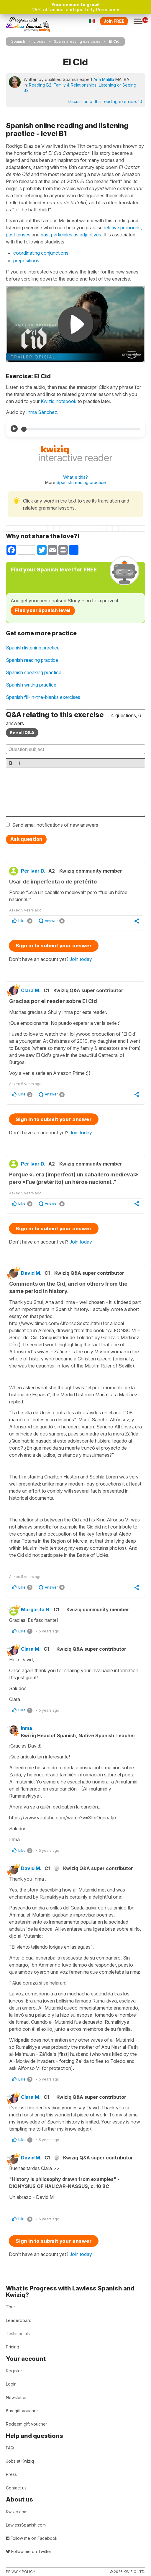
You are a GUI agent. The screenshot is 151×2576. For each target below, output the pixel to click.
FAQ (10, 2447)
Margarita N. (36, 1609)
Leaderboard (19, 2320)
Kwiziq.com (16, 2511)
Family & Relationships (75, 84)
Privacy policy (20, 2572)
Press (11, 2474)
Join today (81, 959)
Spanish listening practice (33, 648)
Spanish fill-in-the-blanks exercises (43, 697)
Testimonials (18, 2333)
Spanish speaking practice (33, 672)
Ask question (26, 839)
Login (11, 2383)
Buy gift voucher (22, 2410)
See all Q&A (22, 732)
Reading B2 (40, 84)
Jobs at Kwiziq (20, 2461)
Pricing (12, 2346)
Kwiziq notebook (58, 401)
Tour (10, 2306)
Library (39, 41)
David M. (31, 1273)
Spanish (18, 41)
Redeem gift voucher (26, 2423)
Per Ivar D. (33, 871)
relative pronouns (122, 228)
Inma (26, 1728)
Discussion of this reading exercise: (105, 101)
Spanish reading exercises (77, 41)
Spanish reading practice (81, 482)
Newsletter (16, 2397)
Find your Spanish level (42, 610)
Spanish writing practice (31, 685)
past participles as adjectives (71, 235)
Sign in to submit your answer (54, 946)
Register (14, 2370)
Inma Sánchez (41, 412)
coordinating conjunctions (40, 253)
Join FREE (114, 21)
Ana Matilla (103, 79)
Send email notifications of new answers (55, 825)
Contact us (16, 2487)
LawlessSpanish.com (26, 2524)
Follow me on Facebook (32, 2538)
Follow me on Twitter (28, 2551)
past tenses (18, 235)
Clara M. (31, 990)
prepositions (26, 260)
